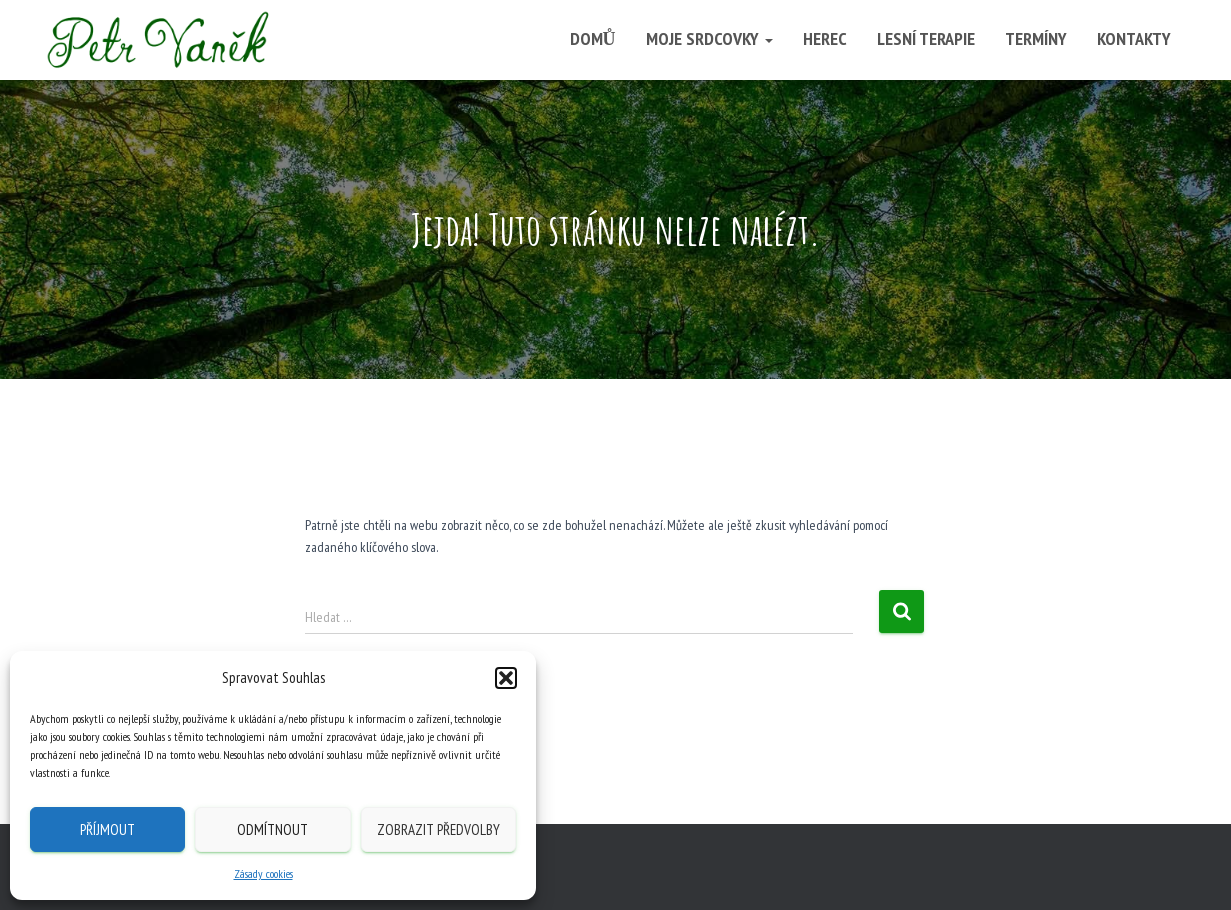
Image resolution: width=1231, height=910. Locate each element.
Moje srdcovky (709, 38)
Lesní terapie (926, 38)
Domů (593, 38)
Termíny (1036, 38)
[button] (506, 678)
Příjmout (107, 829)
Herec (825, 38)
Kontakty (1134, 38)
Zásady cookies (263, 873)
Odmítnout (272, 829)
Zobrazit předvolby (438, 829)
